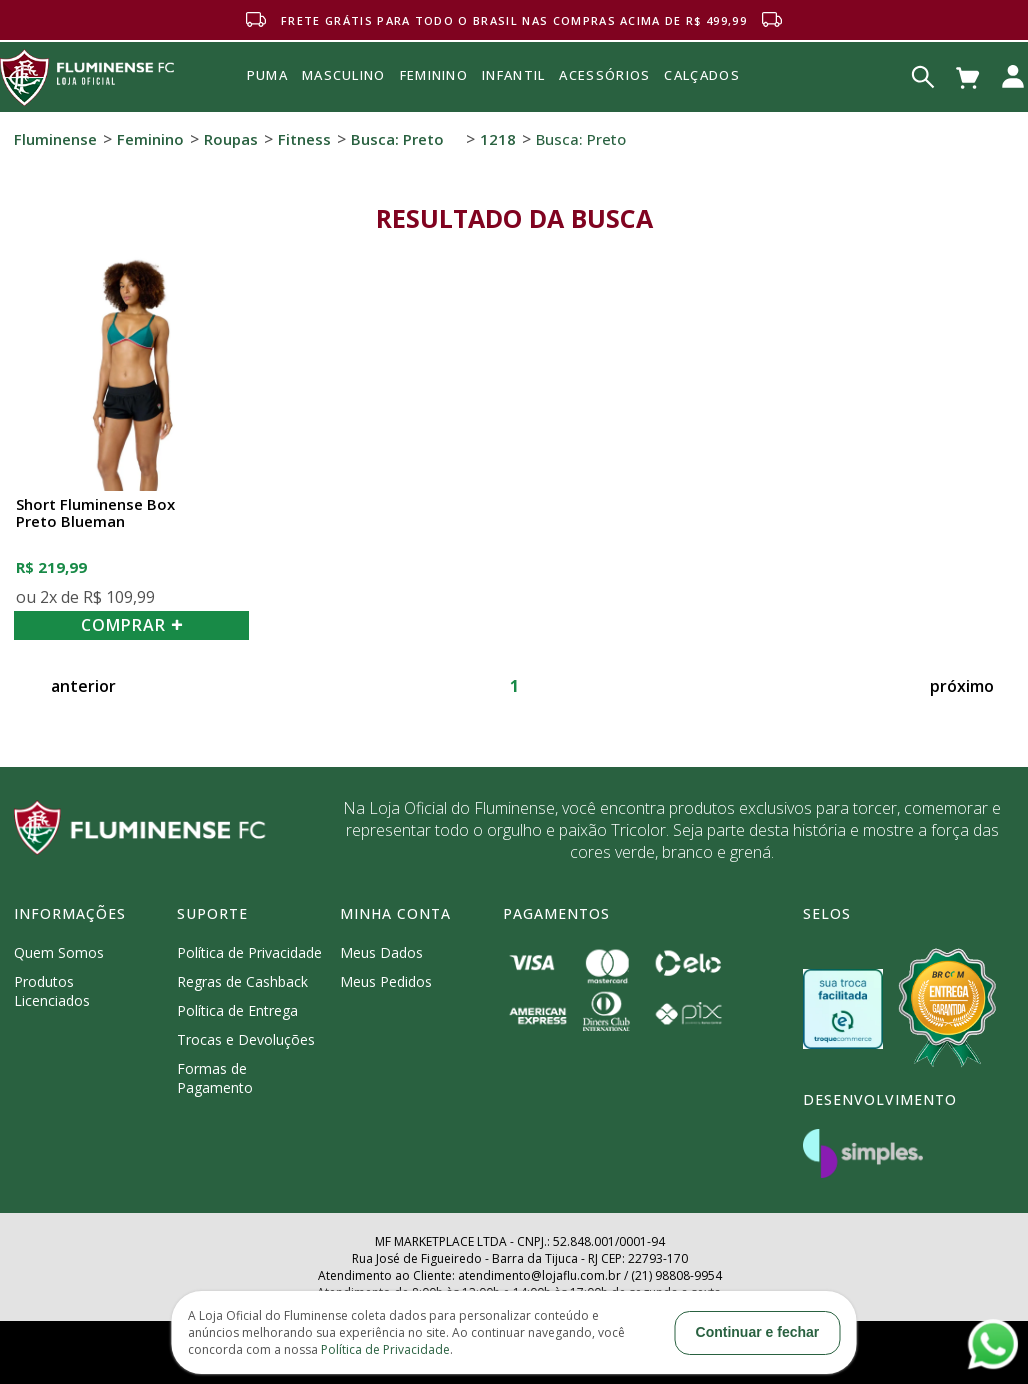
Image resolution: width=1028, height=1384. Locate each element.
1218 (498, 139)
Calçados (701, 75)
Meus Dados (381, 952)
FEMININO (434, 75)
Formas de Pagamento (215, 1078)
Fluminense (55, 139)
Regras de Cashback (242, 981)
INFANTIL (513, 75)
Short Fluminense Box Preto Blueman (95, 513)
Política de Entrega (237, 1010)
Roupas (231, 139)
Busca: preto (397, 139)
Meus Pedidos (386, 981)
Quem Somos (59, 952)
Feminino (150, 139)
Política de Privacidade (249, 952)
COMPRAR (132, 625)
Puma (267, 98)
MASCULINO (344, 75)
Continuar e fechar (758, 1332)
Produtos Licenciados (52, 991)
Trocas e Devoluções (246, 1039)
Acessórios (604, 119)
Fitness (304, 139)
